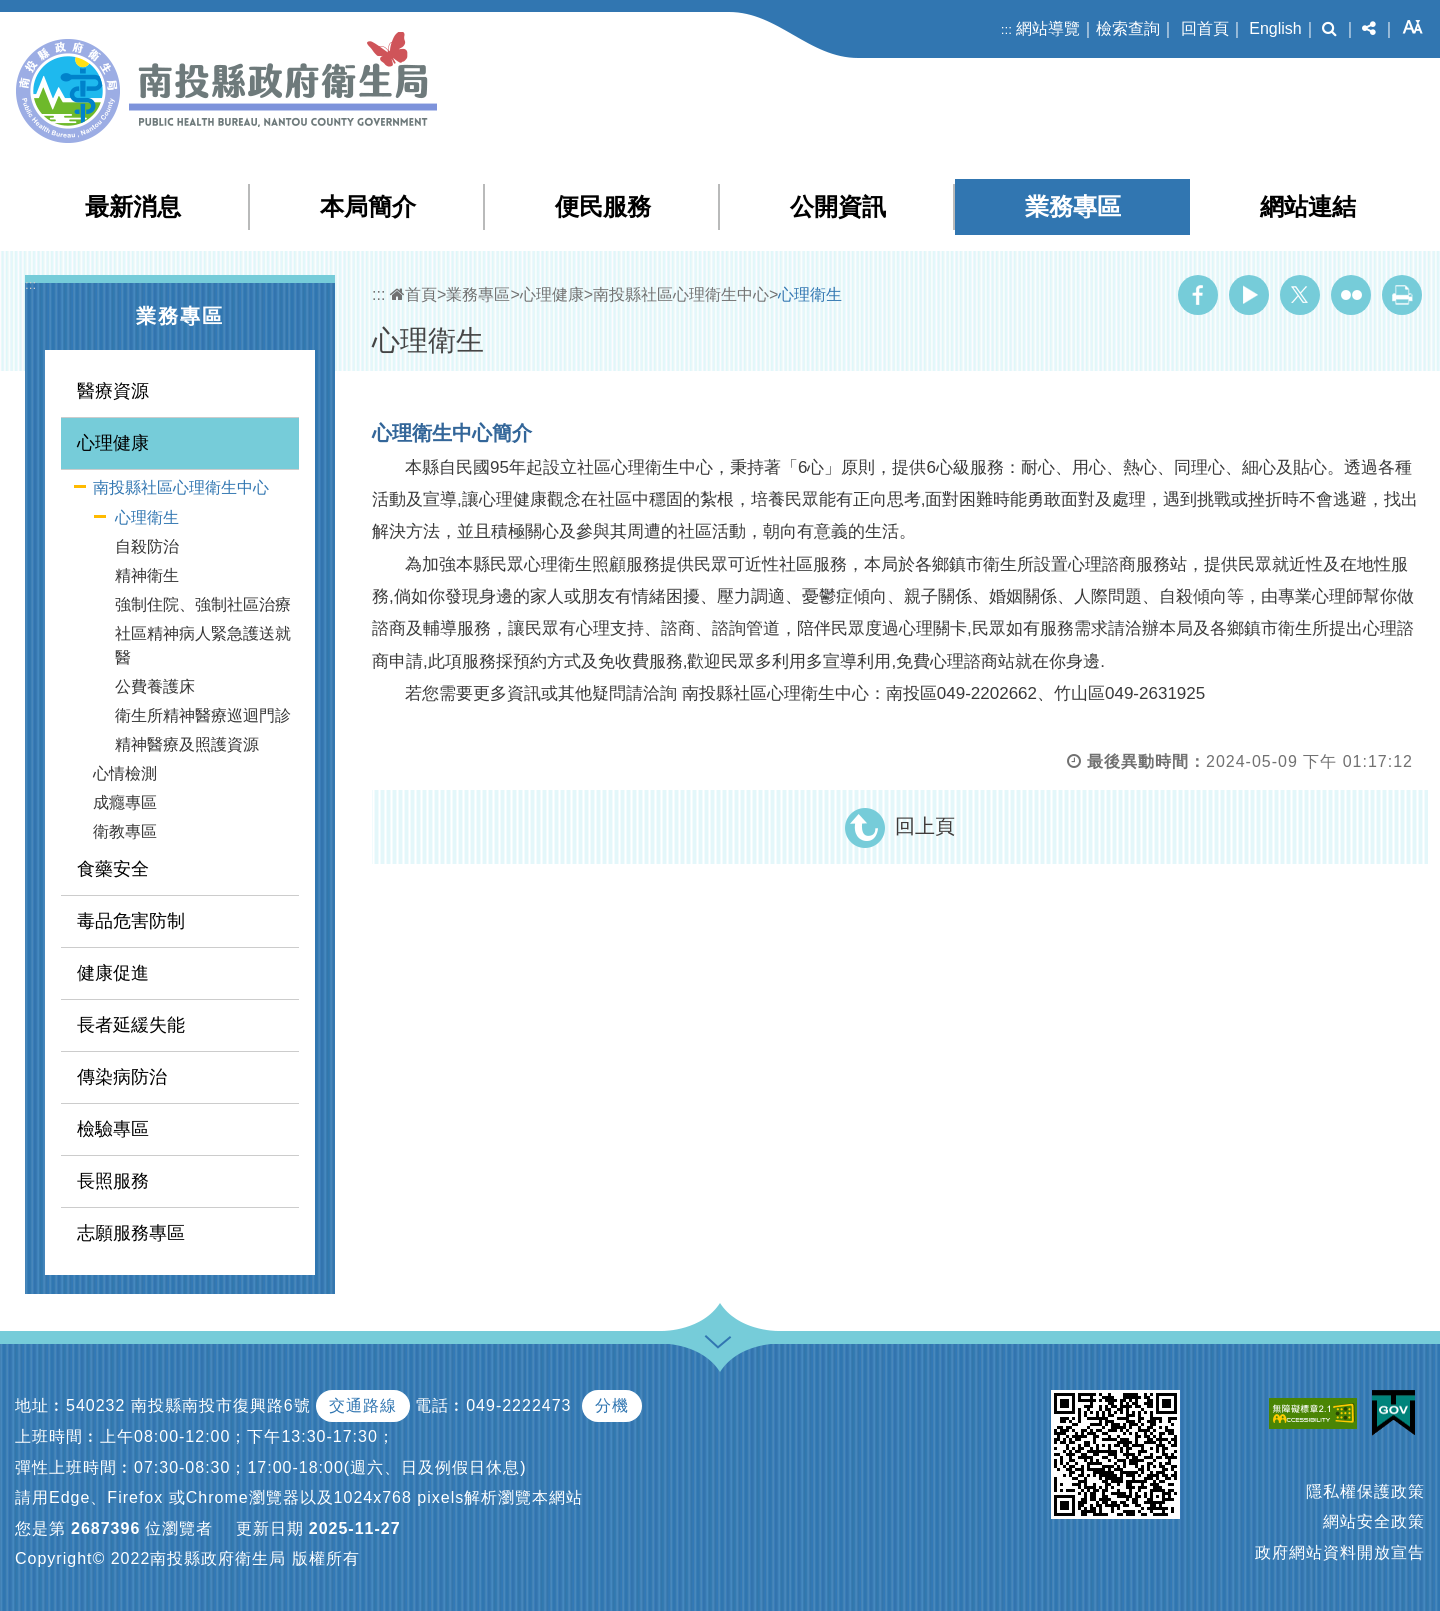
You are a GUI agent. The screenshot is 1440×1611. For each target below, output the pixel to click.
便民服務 (603, 206)
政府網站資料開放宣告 (1340, 1552)
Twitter (1300, 295)
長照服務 (113, 1181)
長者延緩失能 (131, 1025)
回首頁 (1205, 28)
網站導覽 (1048, 28)
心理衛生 (147, 517)
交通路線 (363, 1405)
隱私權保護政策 (1365, 1491)
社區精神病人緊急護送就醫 (203, 645)
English (1275, 28)
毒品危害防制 (131, 921)
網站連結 (1308, 206)
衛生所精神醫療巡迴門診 (203, 715)
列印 (1402, 295)
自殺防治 (147, 546)
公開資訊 (838, 206)
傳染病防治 (122, 1077)
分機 (612, 1405)
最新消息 (133, 206)
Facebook (1198, 295)
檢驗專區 (113, 1129)
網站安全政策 (1374, 1521)
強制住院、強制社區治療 (203, 604)
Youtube (1249, 295)
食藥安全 (113, 869)
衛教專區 (125, 831)
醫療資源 (113, 391)
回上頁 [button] (925, 826)
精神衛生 (147, 575)
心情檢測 (125, 773)
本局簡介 (368, 206)
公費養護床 (155, 686)
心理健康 (113, 443)
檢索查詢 (1128, 28)
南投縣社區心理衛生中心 (181, 487)
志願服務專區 (131, 1233)
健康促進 (113, 973)
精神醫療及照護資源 (187, 744)
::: (1006, 29)
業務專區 (1073, 206)
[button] (1329, 29)
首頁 (413, 294)
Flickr (1351, 295)
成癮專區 (125, 802)
